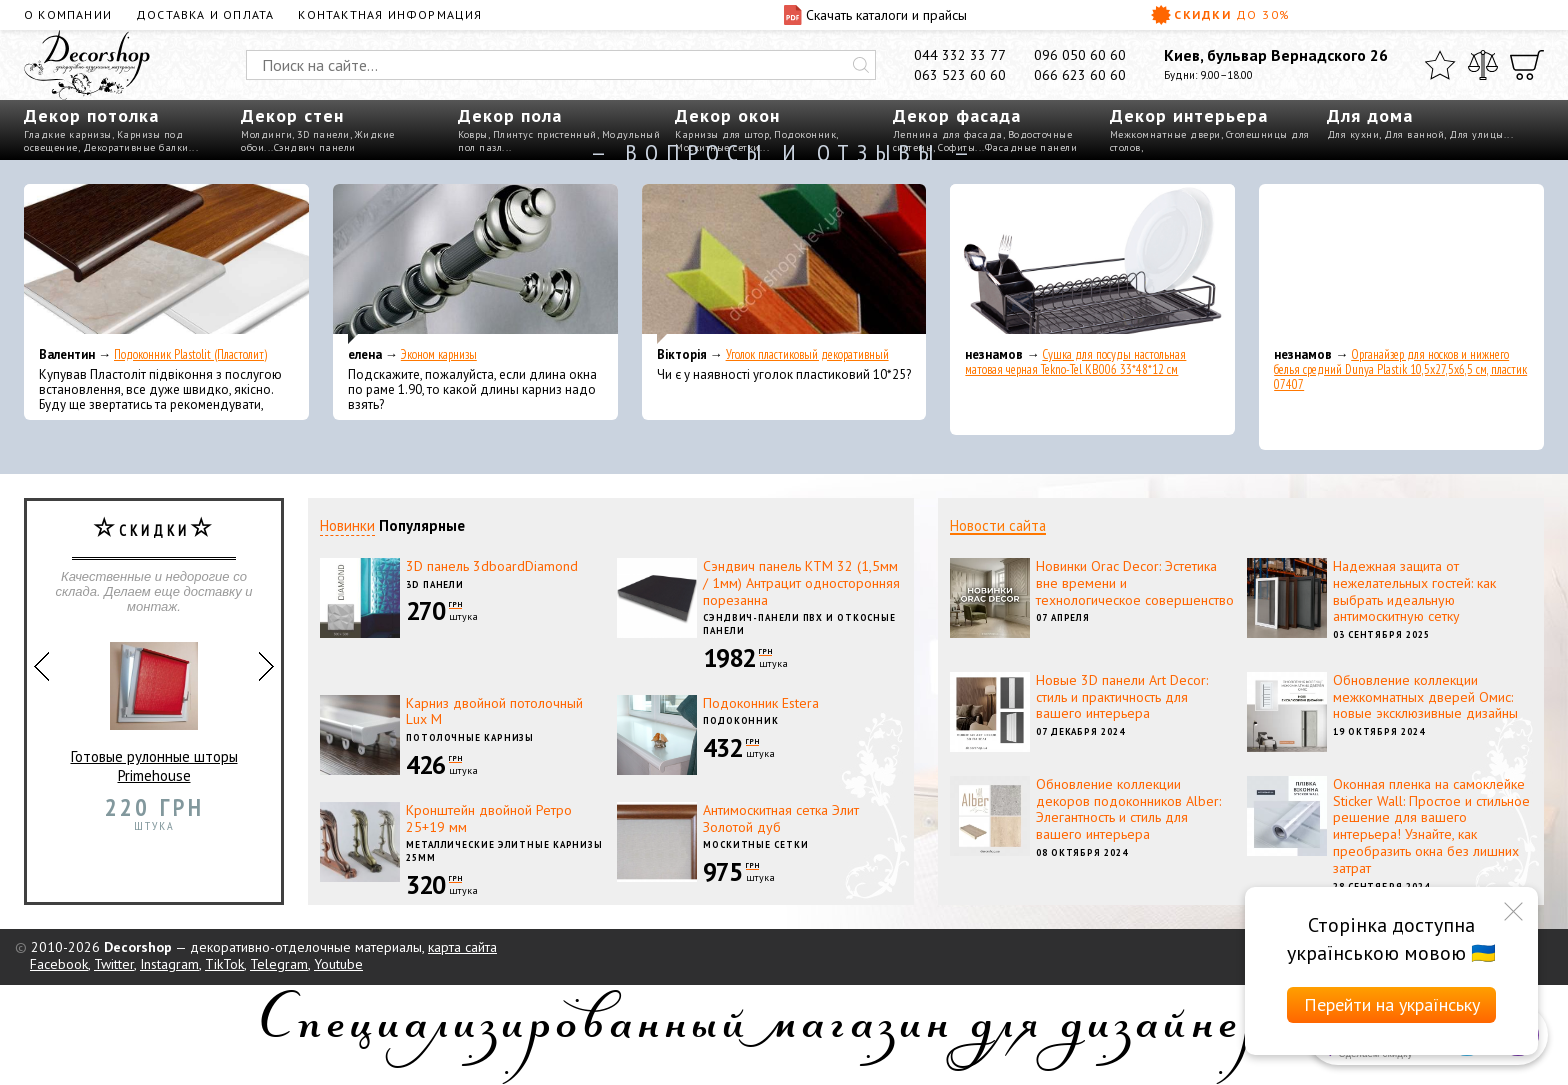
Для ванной (1414, 134)
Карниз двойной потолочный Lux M (494, 711)
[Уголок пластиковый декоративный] (784, 264)
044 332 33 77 (960, 55)
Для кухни (1353, 134)
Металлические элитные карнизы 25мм (504, 851)
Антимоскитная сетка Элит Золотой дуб (781, 818)
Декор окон (727, 115)
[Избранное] (1440, 65)
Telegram (279, 964)
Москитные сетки (756, 844)
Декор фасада (957, 115)
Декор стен (292, 115)
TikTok (224, 964)
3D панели (323, 134)
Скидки (1221, 15)
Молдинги (266, 134)
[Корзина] (1527, 65)
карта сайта (462, 947)
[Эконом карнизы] (475, 264)
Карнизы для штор (722, 134)
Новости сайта (998, 525)
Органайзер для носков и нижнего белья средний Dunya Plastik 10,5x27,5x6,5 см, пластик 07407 (1400, 369)
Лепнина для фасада (948, 134)
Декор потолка (91, 115)
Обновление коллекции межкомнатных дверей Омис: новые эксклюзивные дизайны (1425, 697)
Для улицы (1476, 134)
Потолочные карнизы (470, 737)
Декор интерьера (1189, 115)
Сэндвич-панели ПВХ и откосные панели (799, 624)
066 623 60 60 (1080, 75)
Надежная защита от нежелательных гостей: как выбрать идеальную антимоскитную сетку (1414, 591)
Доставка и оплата (205, 14)
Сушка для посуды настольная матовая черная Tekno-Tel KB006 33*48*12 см (1075, 362)
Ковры (473, 134)
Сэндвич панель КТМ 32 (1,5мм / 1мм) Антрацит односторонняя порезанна (801, 583)
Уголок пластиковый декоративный (807, 354)
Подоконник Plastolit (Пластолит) (190, 354)
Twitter (114, 964)
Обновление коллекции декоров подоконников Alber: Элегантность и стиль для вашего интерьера (1128, 809)
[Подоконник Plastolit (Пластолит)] (166, 264)
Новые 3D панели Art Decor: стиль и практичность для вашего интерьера (1122, 697)
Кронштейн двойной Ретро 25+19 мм (489, 818)
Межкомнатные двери (1165, 134)
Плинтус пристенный (545, 134)
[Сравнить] (1483, 65)
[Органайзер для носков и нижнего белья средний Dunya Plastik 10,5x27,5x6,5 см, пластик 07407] (1401, 264)
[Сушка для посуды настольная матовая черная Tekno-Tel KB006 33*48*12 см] (1092, 264)
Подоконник (805, 134)
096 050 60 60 (1080, 55)
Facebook (59, 964)
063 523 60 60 (960, 75)
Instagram (169, 964)
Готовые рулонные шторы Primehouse (154, 704)
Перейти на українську (1392, 1004)
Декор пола (510, 115)
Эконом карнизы (439, 354)
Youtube (338, 964)
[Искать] (861, 65)
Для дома (1370, 115)
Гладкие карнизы (68, 134)
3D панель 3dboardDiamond (492, 566)
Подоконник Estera (761, 703)
